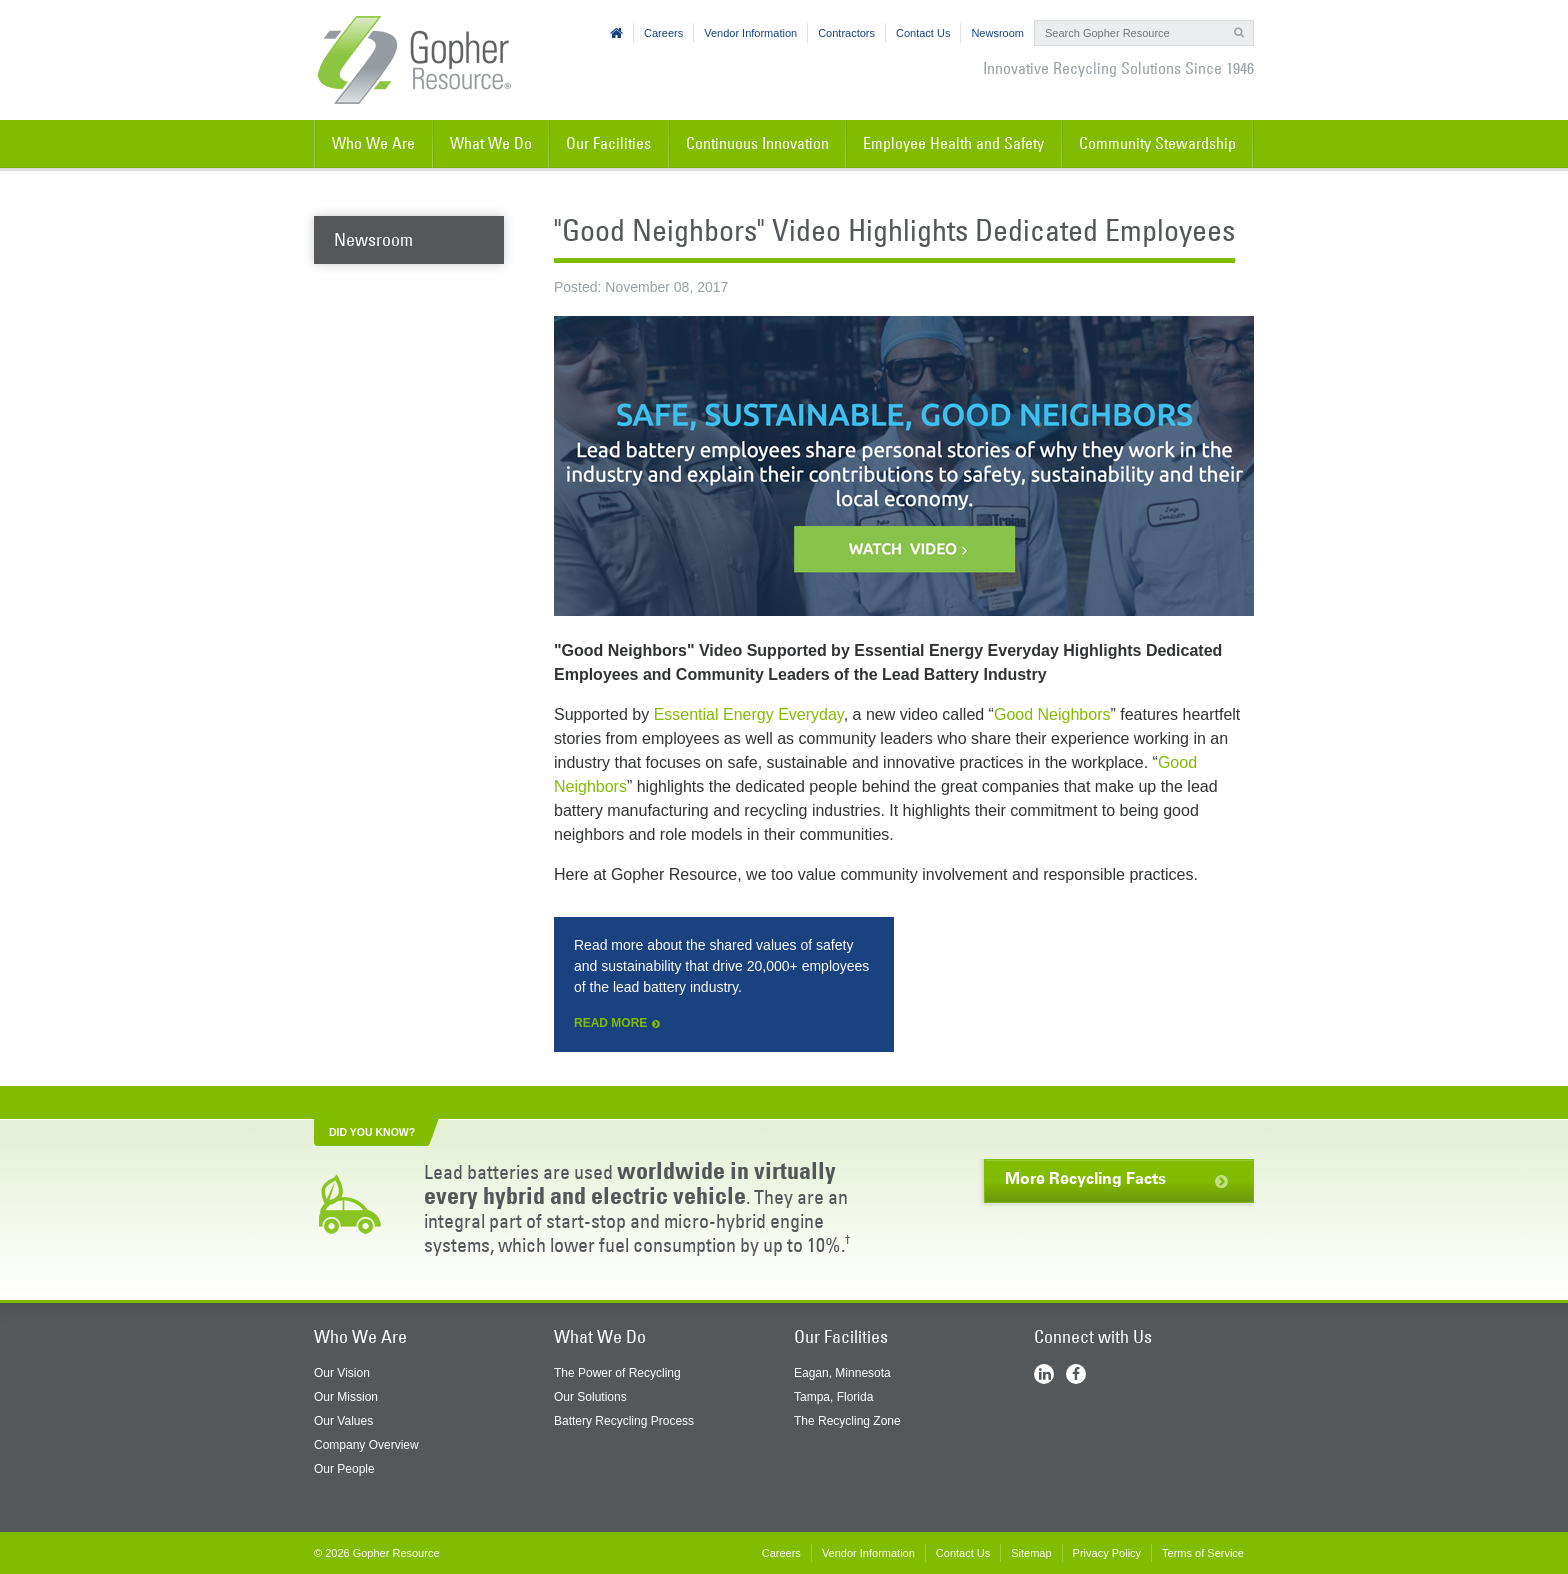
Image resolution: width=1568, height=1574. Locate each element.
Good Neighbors (1052, 714)
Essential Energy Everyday (749, 714)
